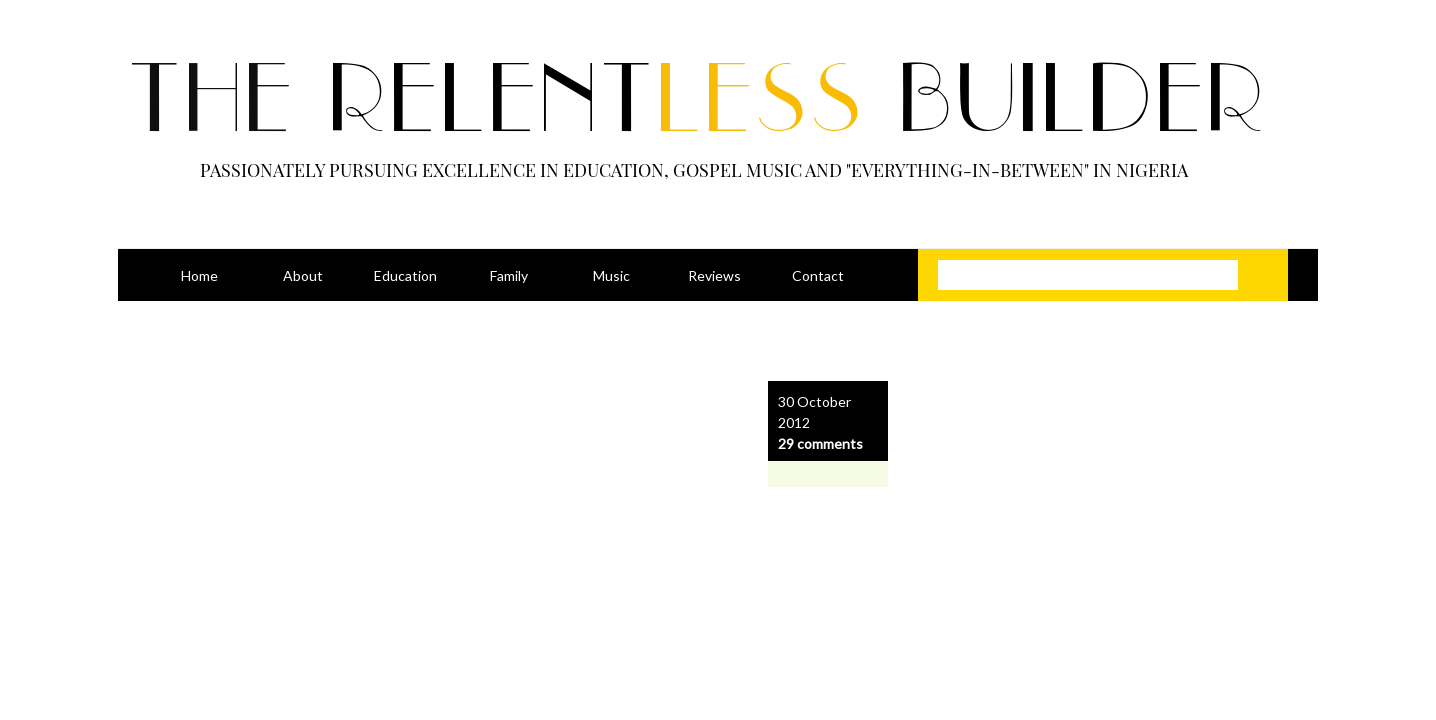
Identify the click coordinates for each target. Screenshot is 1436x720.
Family (509, 275)
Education (405, 275)
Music (611, 275)
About (303, 275)
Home (199, 275)
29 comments (820, 443)
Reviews (714, 275)
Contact (818, 275)
